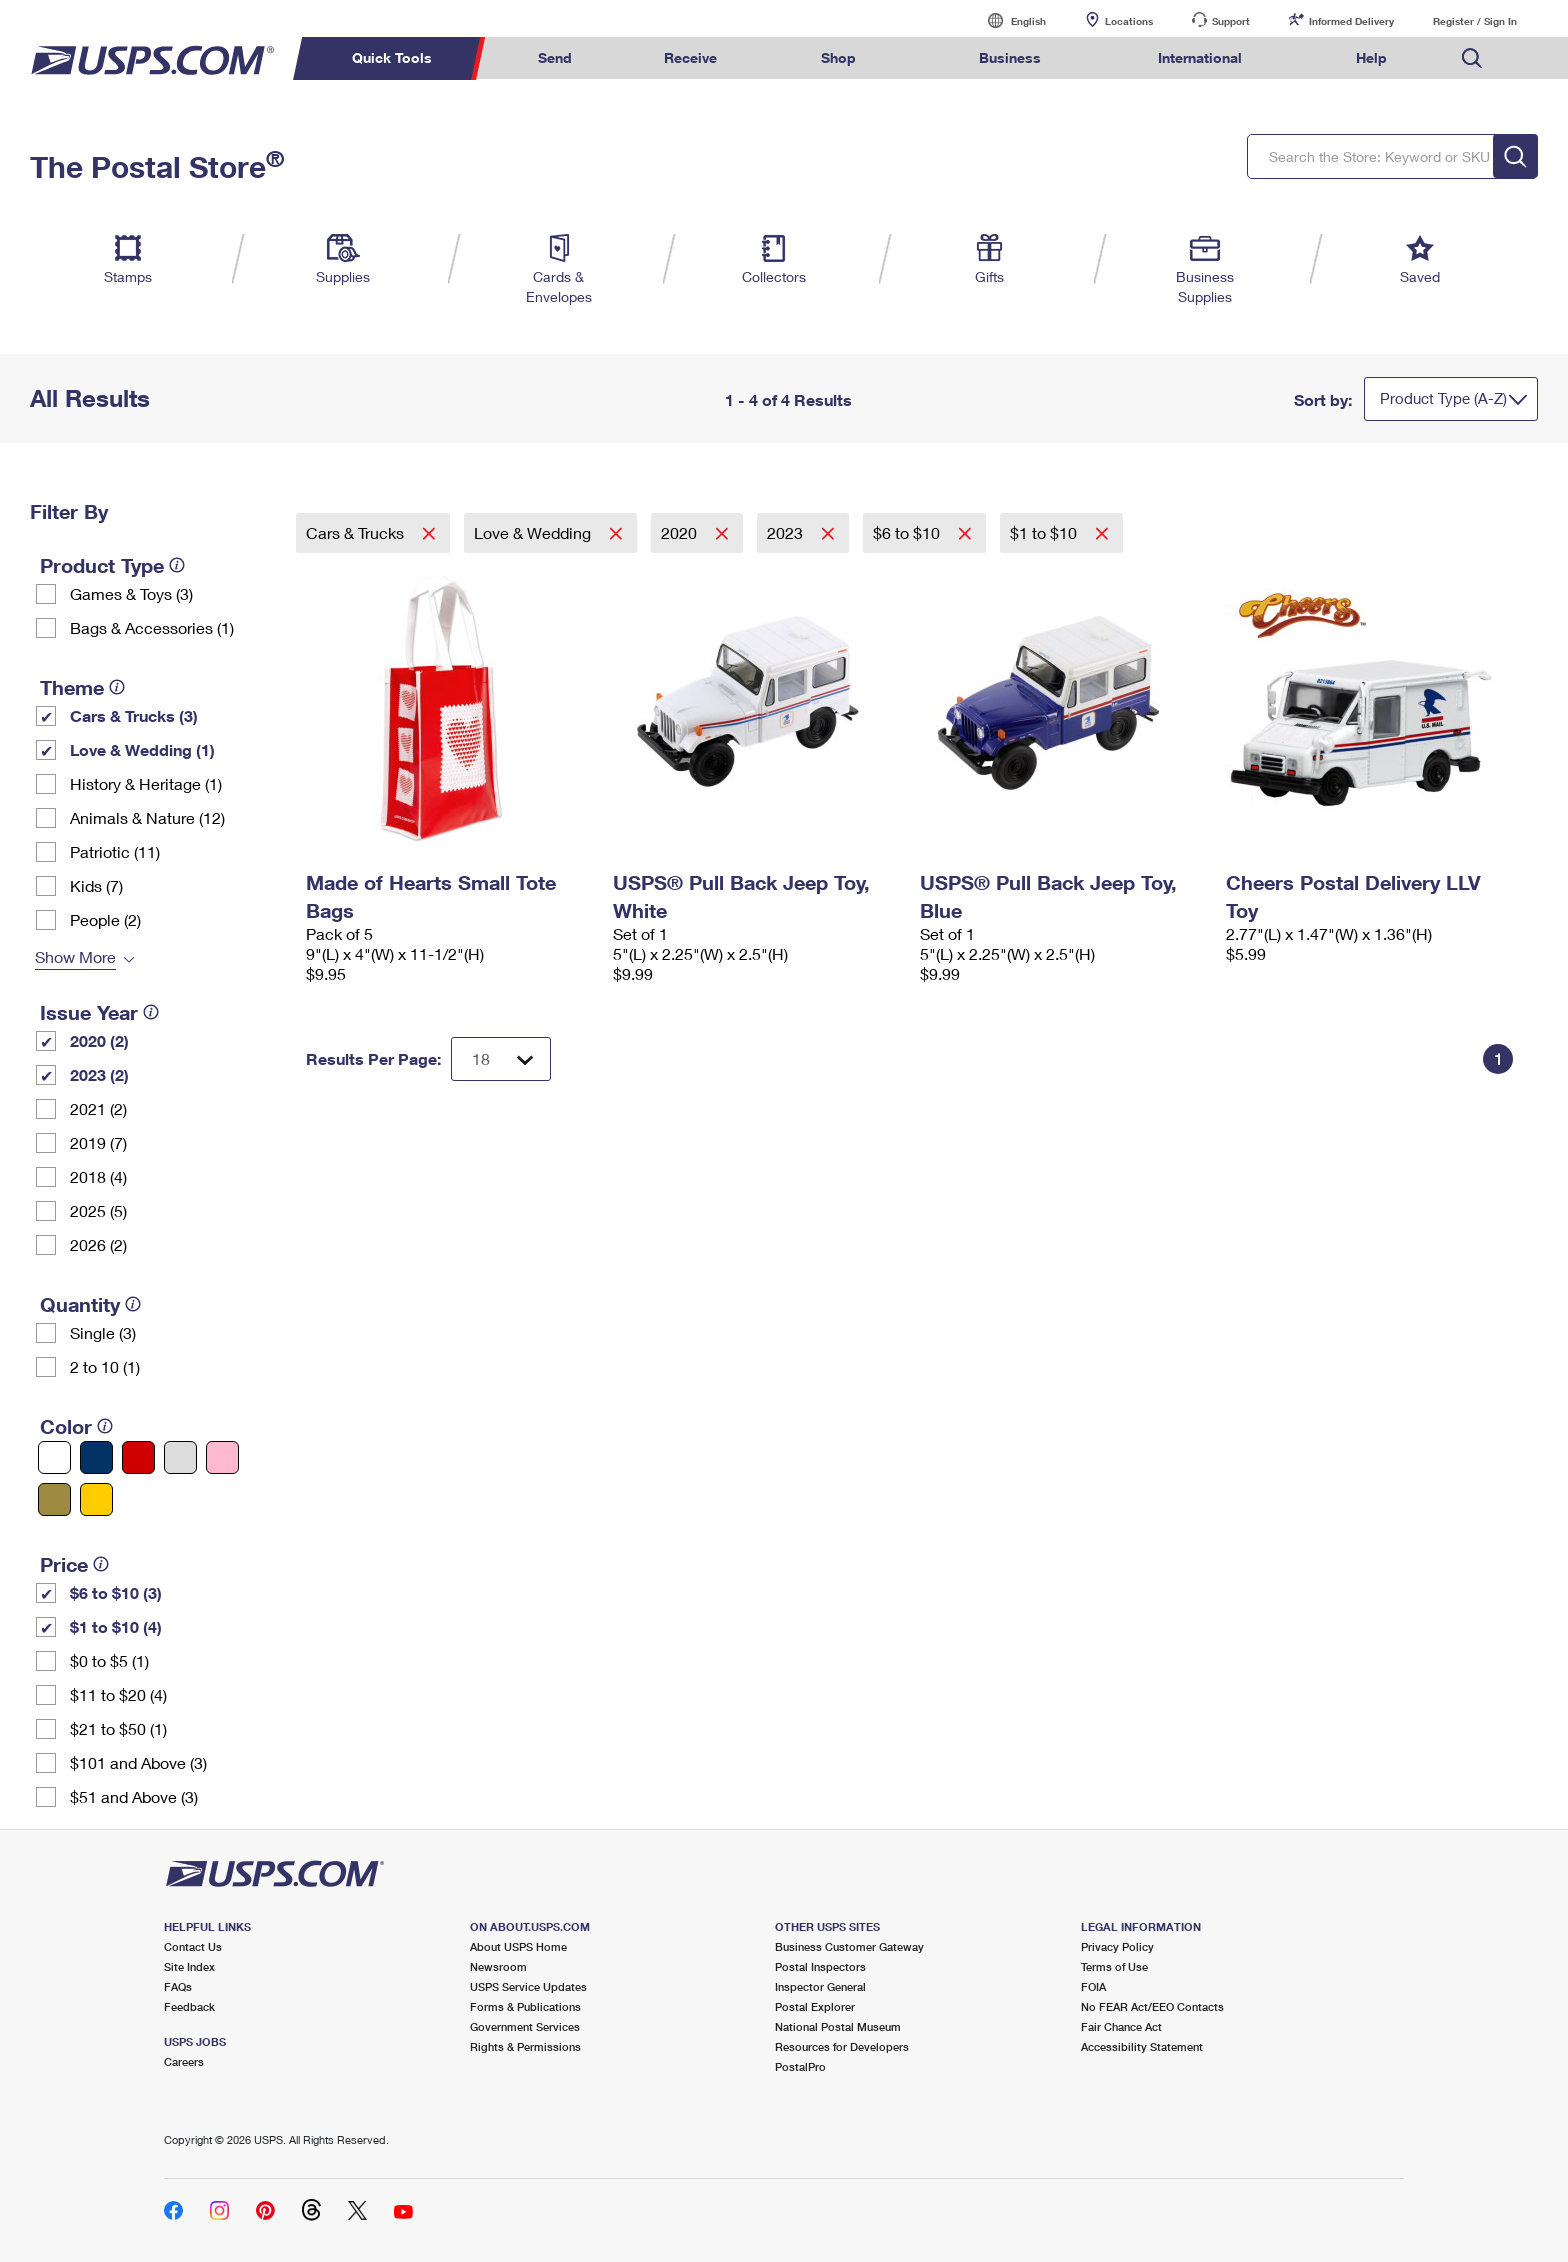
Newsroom (498, 1966)
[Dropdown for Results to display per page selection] (501, 1059)
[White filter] (54, 1457)
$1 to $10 (1045, 532)
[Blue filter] (96, 1457)
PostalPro (800, 2066)
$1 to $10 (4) (116, 1626)
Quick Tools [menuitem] (392, 57)
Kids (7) (96, 885)
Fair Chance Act (1121, 2026)
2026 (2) (98, 1244)
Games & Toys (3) (131, 593)
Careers (184, 2061)
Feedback (189, 2006)
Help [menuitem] (1371, 57)
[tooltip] (177, 565)
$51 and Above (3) (134, 1796)
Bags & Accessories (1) (152, 627)
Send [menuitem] (555, 57)
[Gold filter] (54, 1499)
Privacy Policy (1117, 1946)
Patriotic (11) (115, 851)
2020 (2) (99, 1040)
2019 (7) (98, 1142)
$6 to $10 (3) (116, 1592)
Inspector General (820, 1986)
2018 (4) (98, 1176)
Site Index (189, 1966)
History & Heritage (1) (146, 783)
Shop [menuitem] (838, 57)
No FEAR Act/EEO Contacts (1152, 2006)
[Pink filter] (222, 1457)
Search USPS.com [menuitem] (1472, 58)
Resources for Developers (842, 2046)
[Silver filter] (180, 1457)
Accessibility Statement (1142, 2046)
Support (1231, 21)
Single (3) (103, 1332)
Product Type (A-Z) (1443, 398)
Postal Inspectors (820, 1966)
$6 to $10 (908, 532)
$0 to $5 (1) (109, 1660)
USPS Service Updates (528, 1986)
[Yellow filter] (96, 1499)
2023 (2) (99, 1074)
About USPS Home (518, 1946)
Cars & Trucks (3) (134, 715)
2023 (787, 532)
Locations (1129, 21)
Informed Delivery (1351, 21)
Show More (75, 956)
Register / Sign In (1475, 21)
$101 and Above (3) (138, 1762)
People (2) (105, 919)
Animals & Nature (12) (147, 817)
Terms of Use (1114, 1966)
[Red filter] (138, 1457)
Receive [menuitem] (690, 57)
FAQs (178, 1986)
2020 (681, 532)
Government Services (525, 2026)
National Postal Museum (838, 2026)
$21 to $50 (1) (118, 1728)
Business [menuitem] (1010, 57)
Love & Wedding (534, 532)
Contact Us (193, 1946)
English (1008, 20)
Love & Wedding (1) (142, 749)
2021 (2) (98, 1108)
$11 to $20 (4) (118, 1694)
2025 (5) (98, 1210)
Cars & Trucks (357, 532)
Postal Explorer (815, 2006)
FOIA (1093, 1986)
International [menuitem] (1200, 57)
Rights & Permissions (525, 2046)
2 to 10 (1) (105, 1366)
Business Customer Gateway (849, 1946)
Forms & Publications (525, 2006)
